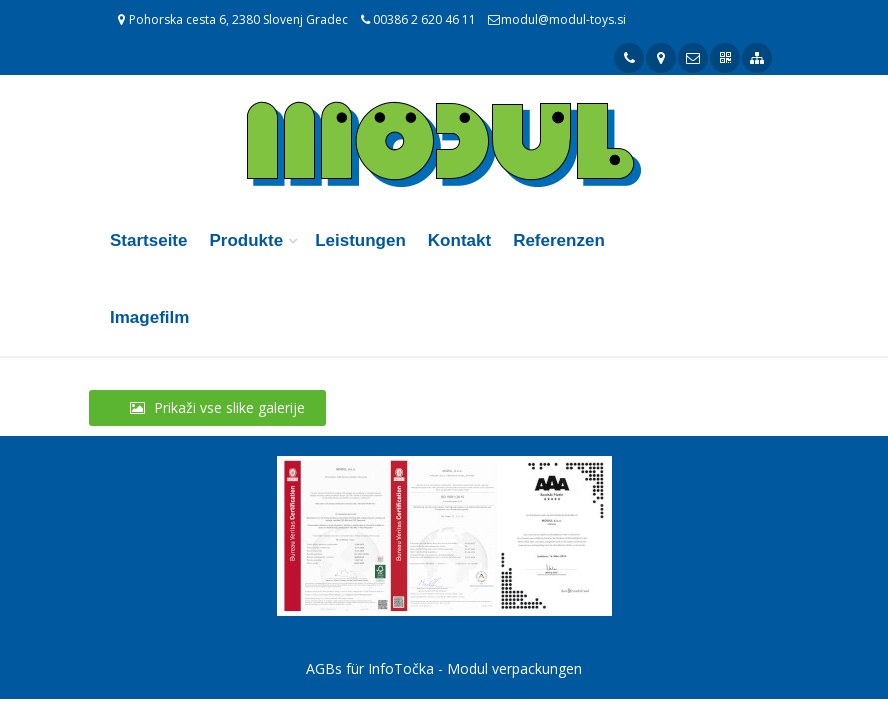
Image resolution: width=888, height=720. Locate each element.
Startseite (148, 240)
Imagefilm (149, 317)
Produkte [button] (246, 240)
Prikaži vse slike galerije (207, 407)
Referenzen (559, 240)
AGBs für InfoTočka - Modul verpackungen (444, 668)
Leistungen (360, 240)
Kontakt (459, 240)
